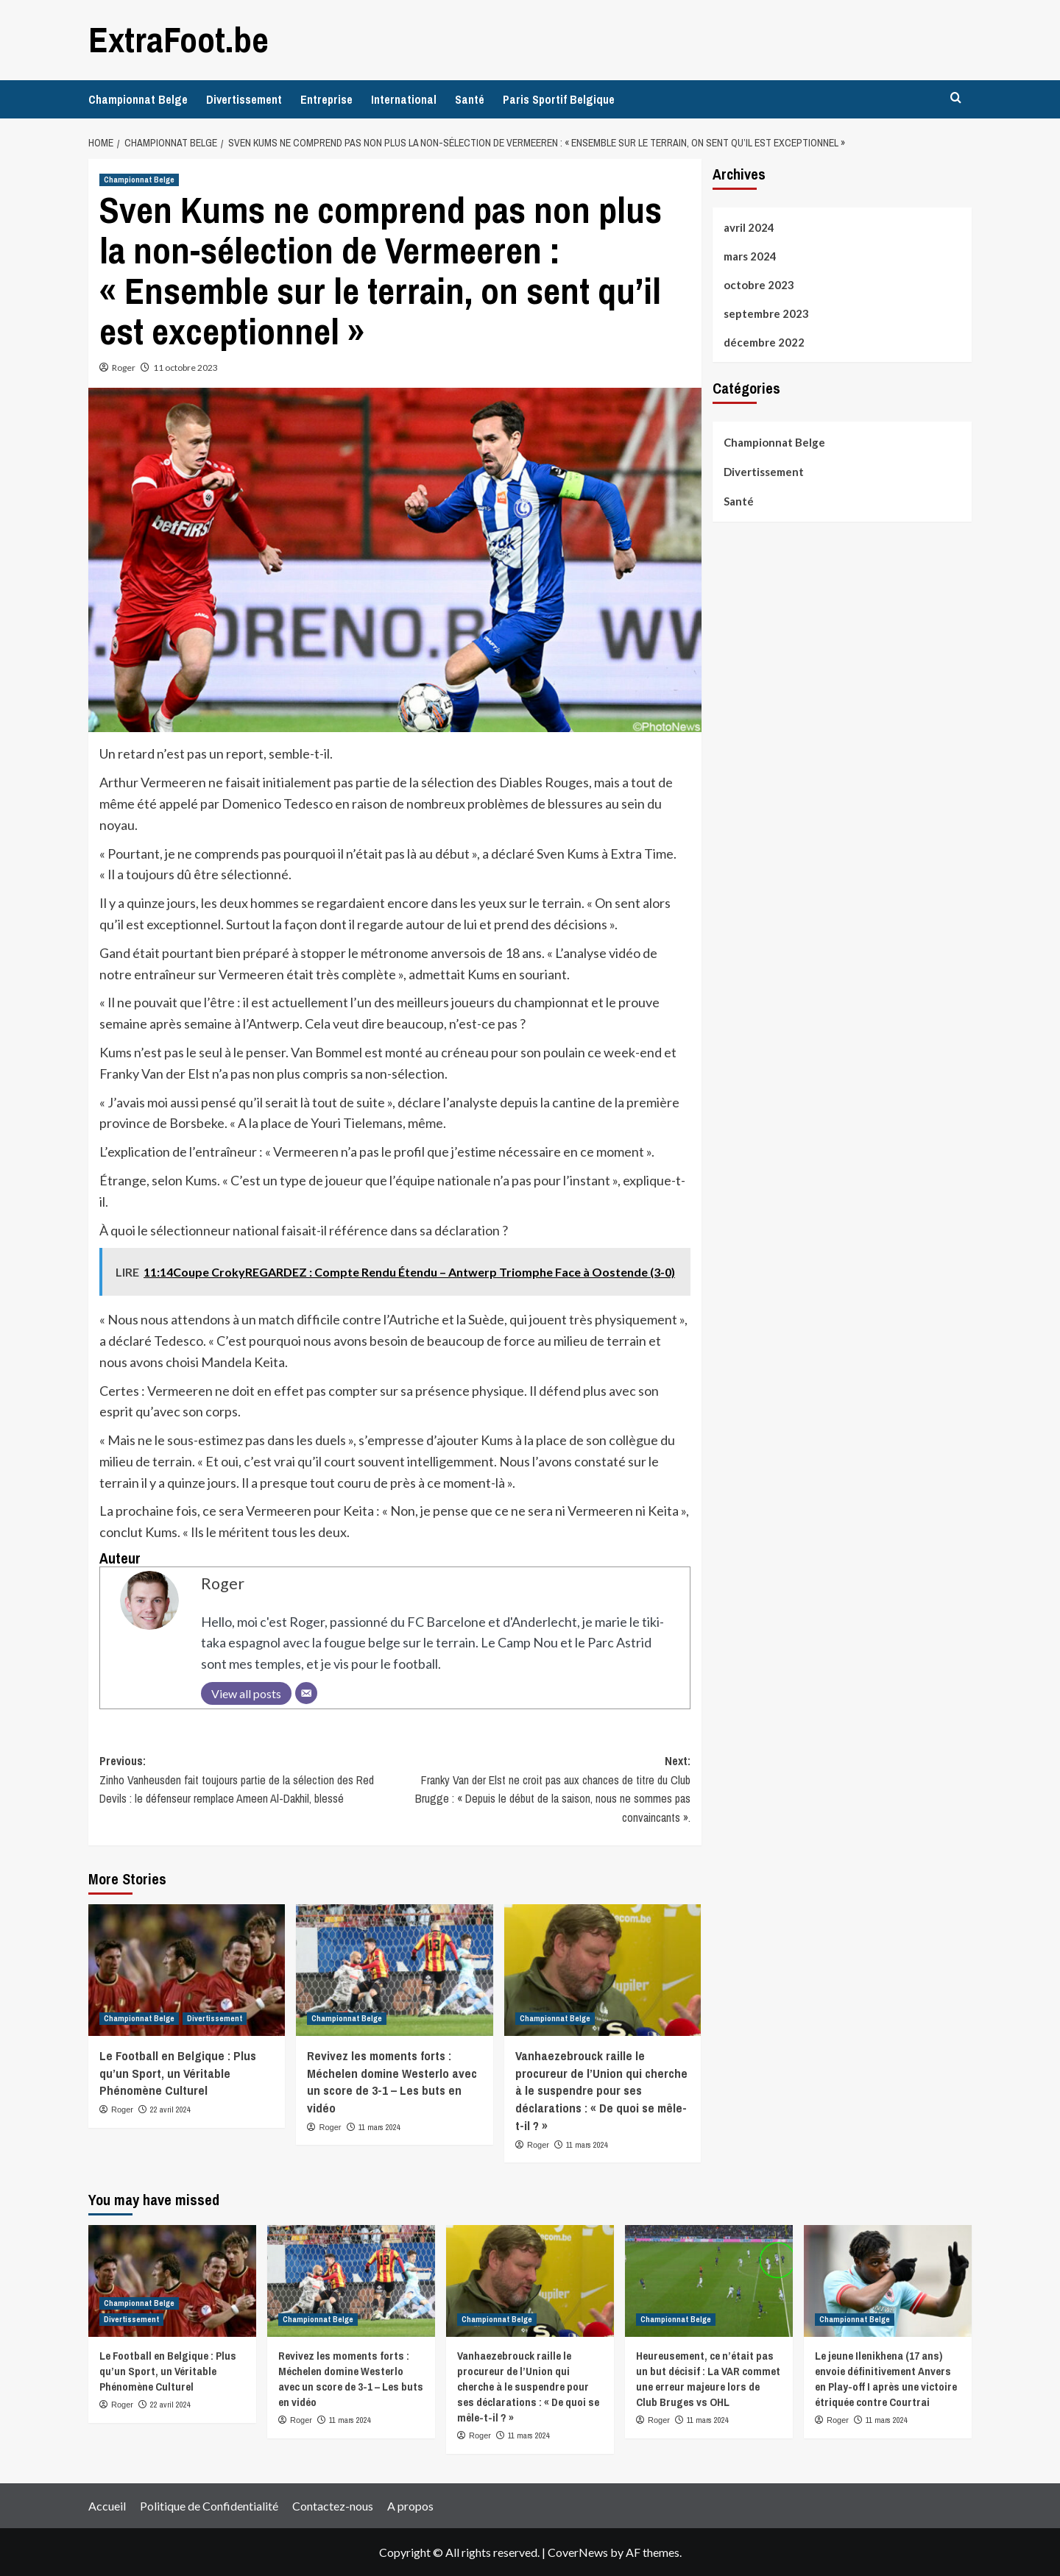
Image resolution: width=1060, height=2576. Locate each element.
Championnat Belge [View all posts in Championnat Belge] (139, 179)
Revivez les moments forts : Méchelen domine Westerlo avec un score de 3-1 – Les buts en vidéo (392, 2080)
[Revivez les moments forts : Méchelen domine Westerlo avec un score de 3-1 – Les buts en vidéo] (394, 1969)
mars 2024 (750, 256)
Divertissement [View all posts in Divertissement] (214, 2017)
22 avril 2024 (170, 2109)
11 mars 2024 (379, 2126)
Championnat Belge (138, 99)
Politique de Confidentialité (209, 2505)
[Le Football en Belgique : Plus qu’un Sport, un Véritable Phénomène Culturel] (186, 1969)
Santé (469, 99)
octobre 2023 (759, 284)
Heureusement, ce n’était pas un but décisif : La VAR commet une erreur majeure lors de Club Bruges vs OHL (708, 2379)
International (404, 99)
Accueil (107, 2505)
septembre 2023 (766, 313)
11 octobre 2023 (185, 367)
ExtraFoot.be (177, 39)
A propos (410, 2505)
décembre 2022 (764, 342)
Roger (123, 367)
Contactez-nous (332, 2505)
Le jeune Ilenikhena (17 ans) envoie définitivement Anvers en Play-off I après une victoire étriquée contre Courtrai (886, 2379)
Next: (542, 1789)
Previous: (247, 1780)
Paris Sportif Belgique (559, 99)
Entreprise (326, 99)
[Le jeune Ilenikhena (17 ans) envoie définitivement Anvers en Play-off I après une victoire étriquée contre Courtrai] (888, 2281)
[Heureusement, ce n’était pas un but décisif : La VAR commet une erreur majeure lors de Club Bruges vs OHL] (709, 2281)
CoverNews (578, 2552)
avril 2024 (749, 227)
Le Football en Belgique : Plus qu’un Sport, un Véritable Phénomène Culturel (177, 2072)
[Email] (306, 1692)
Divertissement (244, 99)
